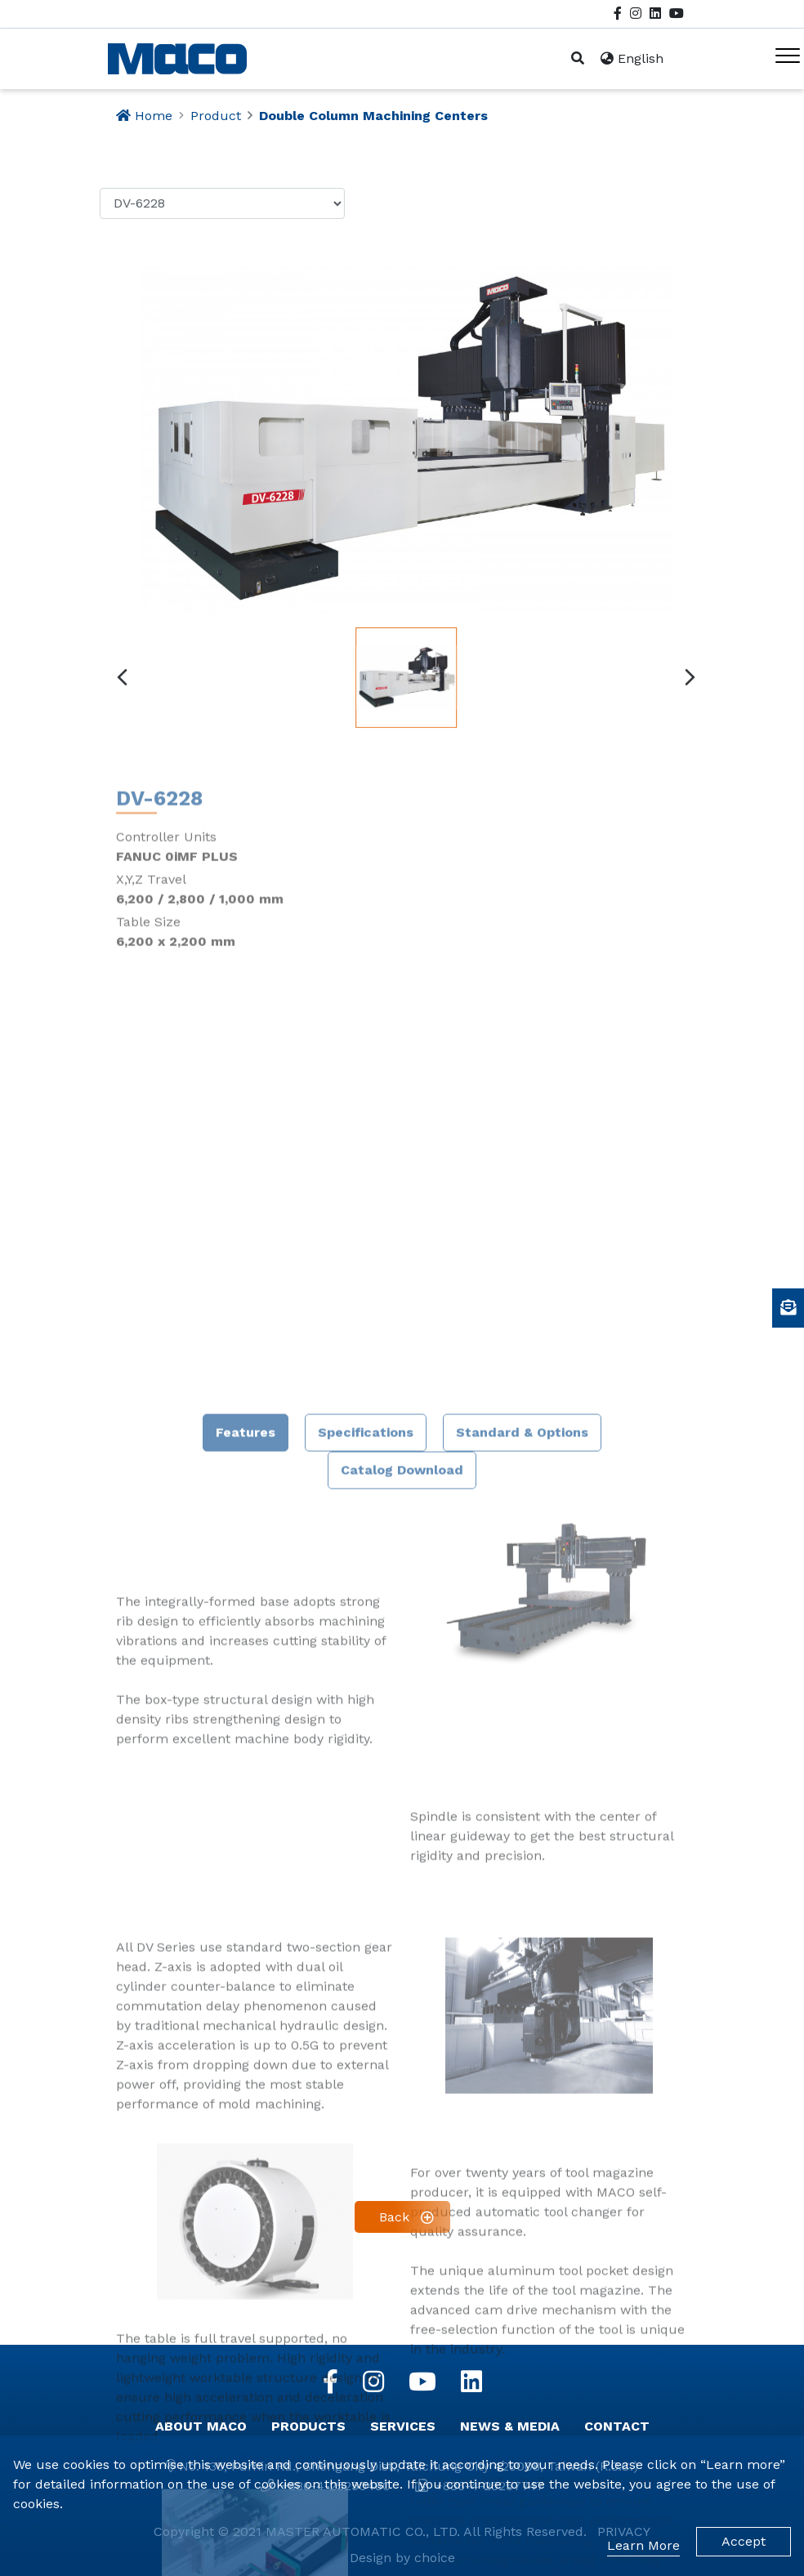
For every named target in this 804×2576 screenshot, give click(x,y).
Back (394, 2217)
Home (153, 115)
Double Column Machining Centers (373, 115)
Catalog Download (402, 2034)
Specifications (365, 1996)
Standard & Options (522, 1996)
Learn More (643, 2545)
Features (245, 1996)
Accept (743, 2541)
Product (215, 115)
